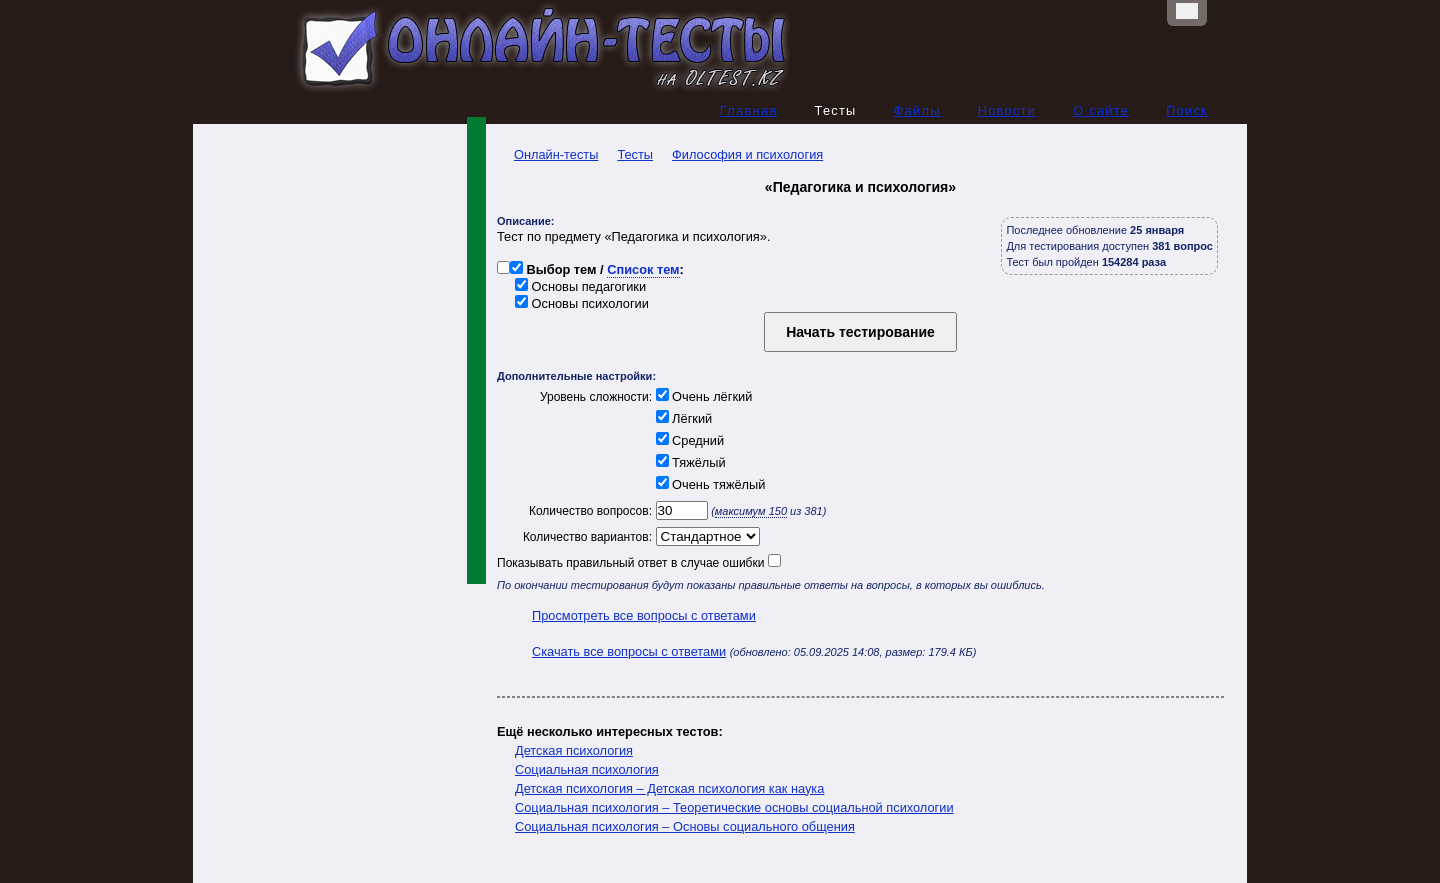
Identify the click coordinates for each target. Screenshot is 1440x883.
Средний (688, 440)
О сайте (1101, 110)
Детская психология (574, 750)
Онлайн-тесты (547, 154)
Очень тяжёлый (708, 484)
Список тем (643, 269)
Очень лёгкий (702, 396)
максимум (751, 511)
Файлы (917, 110)
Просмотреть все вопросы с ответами (644, 615)
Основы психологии (582, 303)
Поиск (1187, 110)
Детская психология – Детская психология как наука (669, 788)
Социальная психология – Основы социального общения (685, 826)
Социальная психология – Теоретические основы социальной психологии (734, 807)
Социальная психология (587, 769)
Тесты (635, 154)
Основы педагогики (580, 286)
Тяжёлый (689, 462)
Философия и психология (747, 154)
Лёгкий (682, 418)
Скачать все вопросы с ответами (629, 651)
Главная (749, 110)
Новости (1007, 110)
